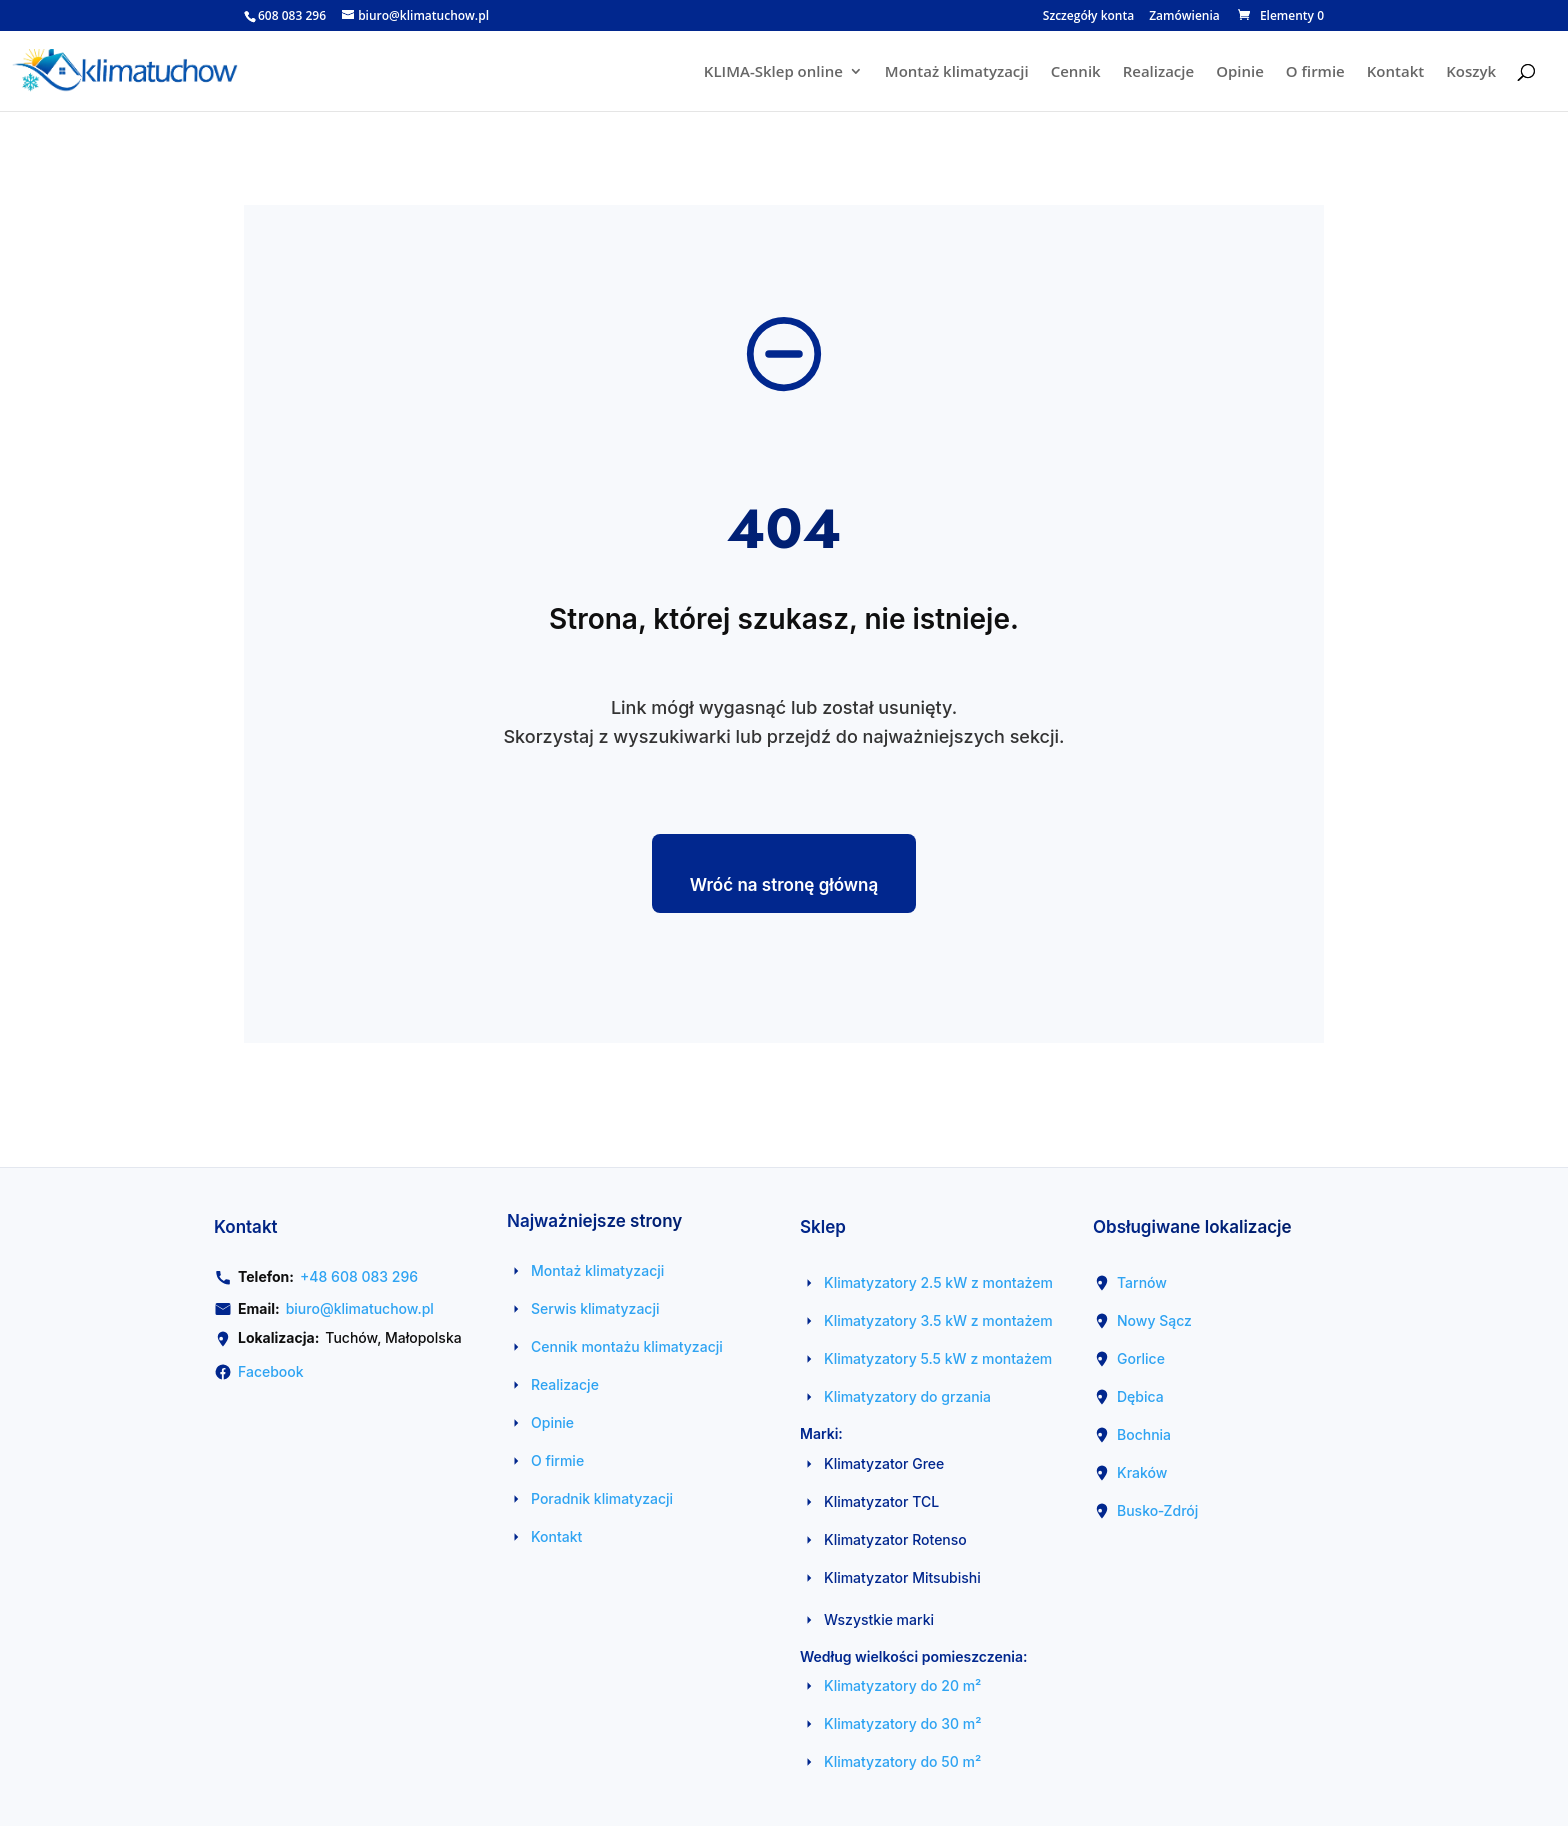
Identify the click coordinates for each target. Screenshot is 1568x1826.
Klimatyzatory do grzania (907, 1396)
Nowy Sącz (1154, 1320)
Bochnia (1144, 1434)
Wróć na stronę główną (784, 885)
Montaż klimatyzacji (957, 72)
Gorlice (1141, 1358)
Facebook (271, 1371)
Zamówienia (1184, 17)
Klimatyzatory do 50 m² (902, 1761)
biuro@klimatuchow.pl (360, 1308)
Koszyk (1471, 72)
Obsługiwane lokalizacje (1192, 1227)
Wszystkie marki (879, 1619)
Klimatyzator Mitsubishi (902, 1577)
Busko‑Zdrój (1157, 1510)
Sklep (823, 1227)
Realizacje (1158, 72)
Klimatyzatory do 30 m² (903, 1723)
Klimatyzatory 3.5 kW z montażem (938, 1320)
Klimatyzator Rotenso (895, 1539)
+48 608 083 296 (359, 1276)
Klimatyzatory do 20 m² (902, 1685)
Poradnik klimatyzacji (602, 1498)
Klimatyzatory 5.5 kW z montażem (938, 1358)
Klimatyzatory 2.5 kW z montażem (938, 1282)
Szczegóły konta (1088, 17)
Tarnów (1142, 1282)
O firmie (1315, 72)
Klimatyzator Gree (884, 1463)
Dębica (1140, 1396)
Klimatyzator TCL (881, 1501)
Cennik (1076, 72)
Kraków (1142, 1472)
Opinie (1240, 72)
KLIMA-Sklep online (773, 72)
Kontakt (1395, 72)
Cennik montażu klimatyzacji (627, 1346)
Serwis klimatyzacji (595, 1308)
